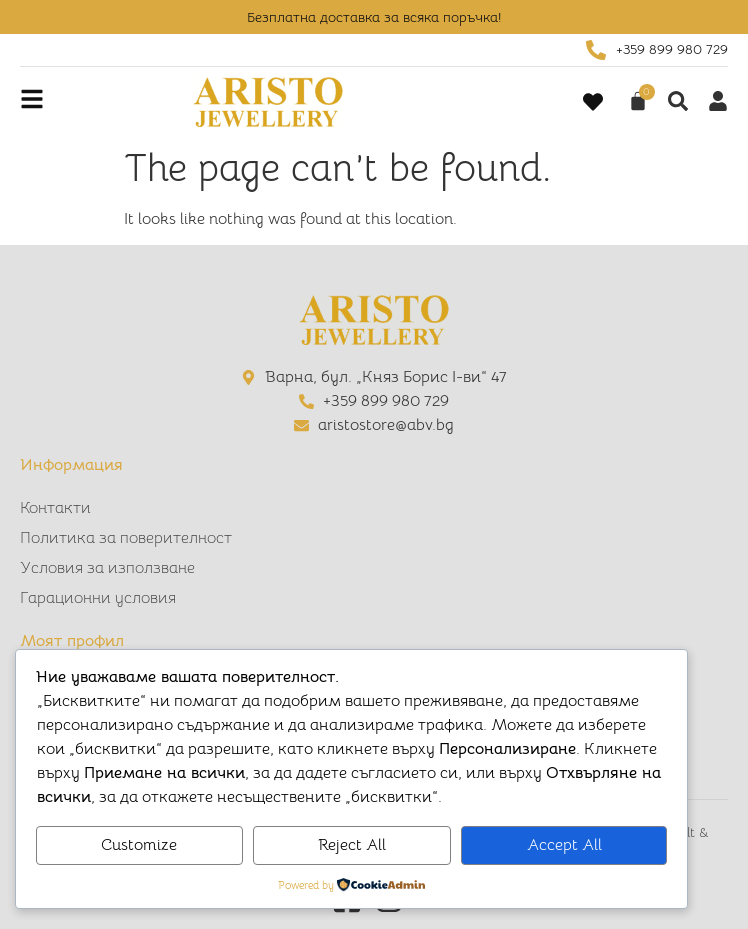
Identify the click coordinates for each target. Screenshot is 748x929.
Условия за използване (107, 568)
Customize (139, 845)
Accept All (564, 845)
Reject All (352, 845)
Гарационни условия (98, 598)
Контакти (55, 508)
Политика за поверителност (126, 538)
